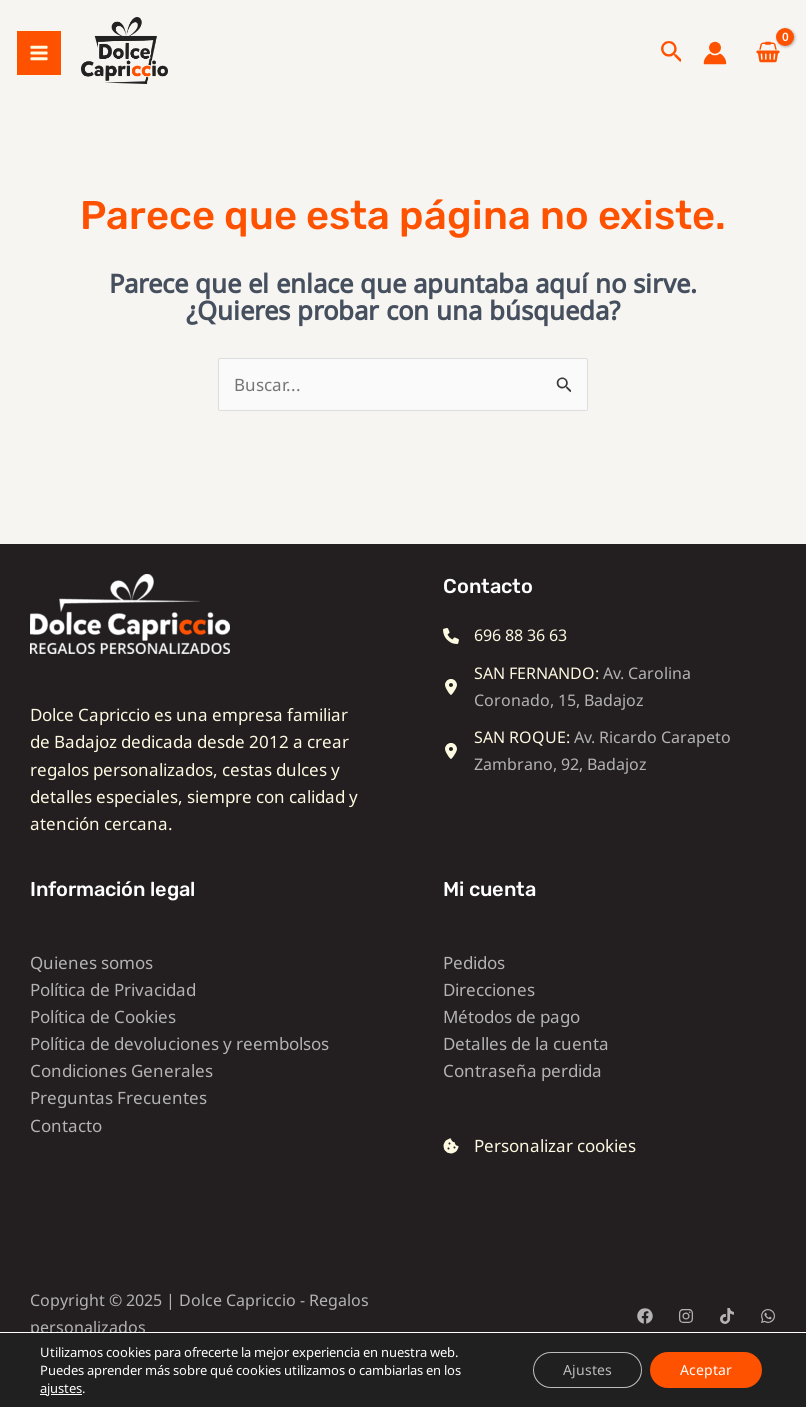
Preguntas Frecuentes (118, 1123)
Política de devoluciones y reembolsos (179, 1069)
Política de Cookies (103, 1041)
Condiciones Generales (121, 1096)
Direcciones (489, 1014)
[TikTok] (727, 1341)
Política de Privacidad (113, 1014)
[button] (672, 66)
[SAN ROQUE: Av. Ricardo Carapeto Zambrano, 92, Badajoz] (594, 776)
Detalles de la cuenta (526, 1069)
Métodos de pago (511, 1041)
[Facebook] (645, 1341)
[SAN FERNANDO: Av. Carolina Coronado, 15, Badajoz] (594, 712)
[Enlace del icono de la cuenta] (715, 66)
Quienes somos (91, 987)
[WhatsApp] (768, 1341)
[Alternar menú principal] (39, 66)
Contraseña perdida (522, 1096)
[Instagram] (686, 1341)
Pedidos (474, 987)
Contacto (66, 1150)
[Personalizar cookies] (539, 1171)
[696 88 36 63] (505, 661)
